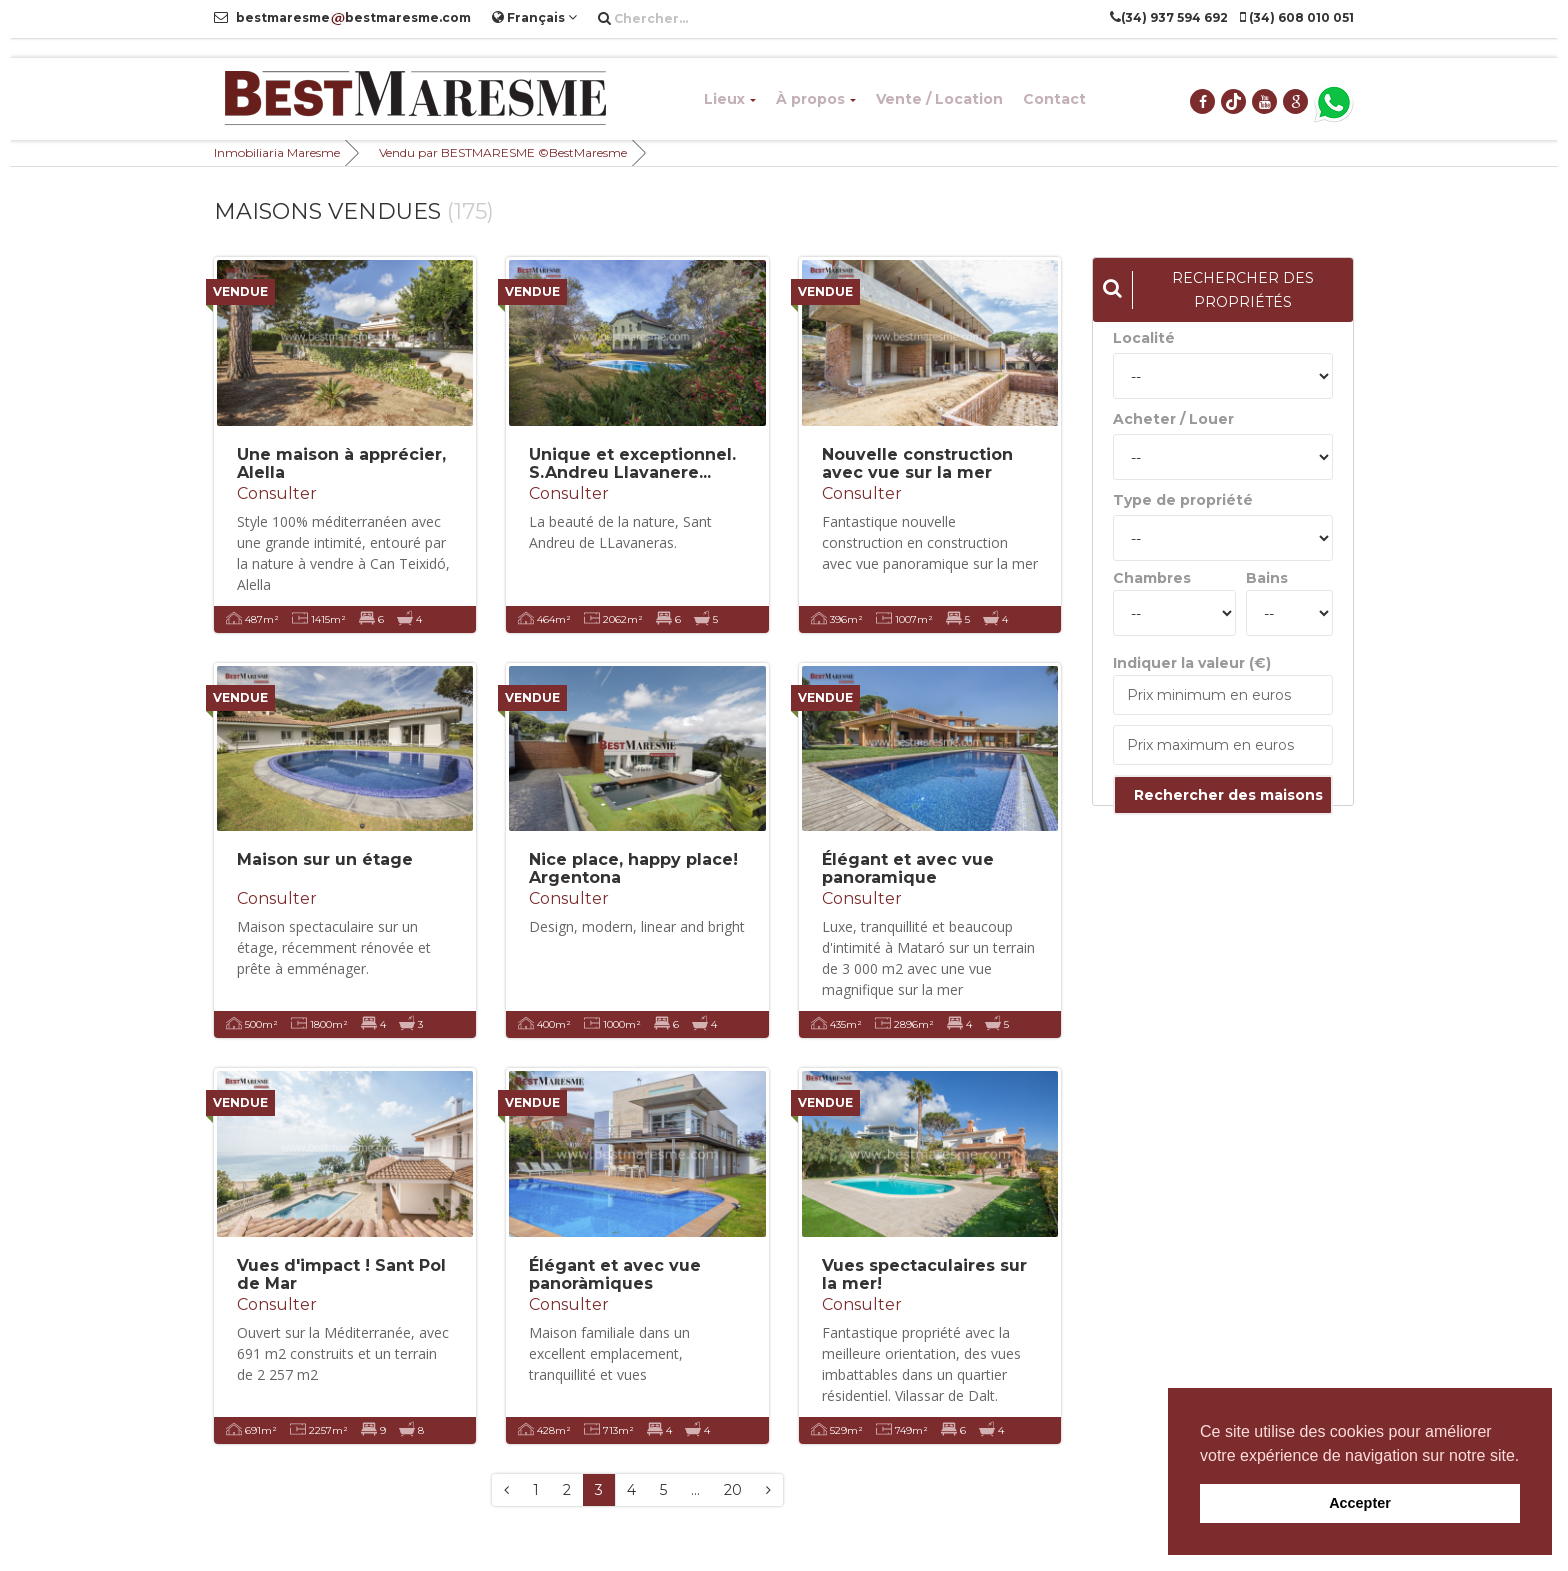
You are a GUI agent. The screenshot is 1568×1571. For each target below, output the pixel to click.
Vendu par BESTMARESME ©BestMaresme (503, 152)
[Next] (768, 1490)
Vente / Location (939, 99)
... (695, 1490)
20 (733, 1490)
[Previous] (507, 1490)
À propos (816, 99)
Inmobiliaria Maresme (277, 152)
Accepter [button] (1360, 1503)
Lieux (730, 99)
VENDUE (240, 291)
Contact (1054, 99)
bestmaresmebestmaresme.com (342, 17)
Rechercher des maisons (1228, 795)
